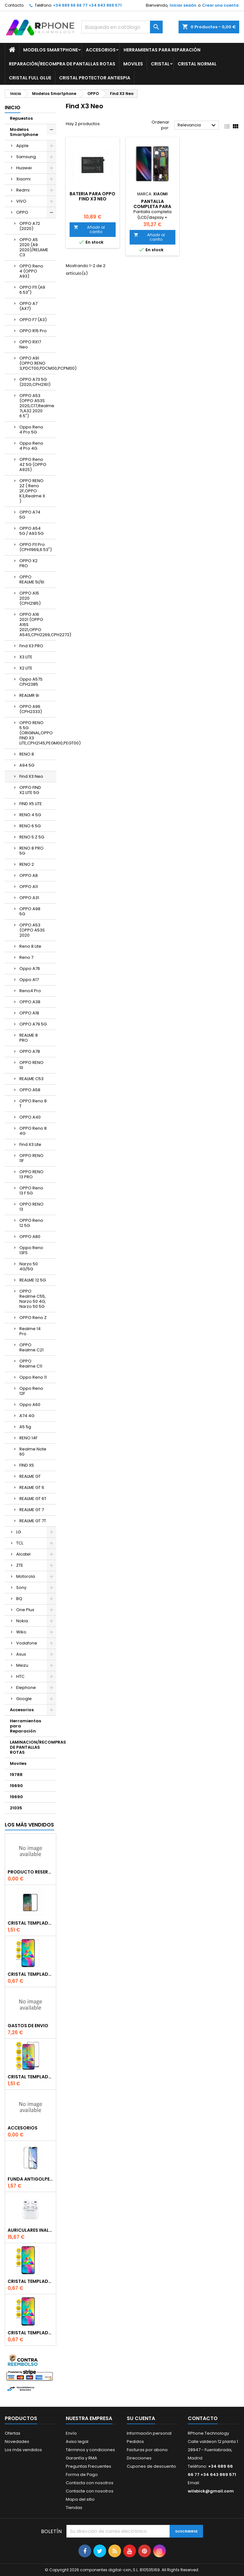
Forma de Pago (82, 2475)
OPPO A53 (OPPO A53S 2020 (32, 930)
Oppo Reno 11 (33, 1377)
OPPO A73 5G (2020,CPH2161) (35, 381)
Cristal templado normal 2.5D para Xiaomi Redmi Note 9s (30, 2281)
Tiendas (74, 2508)
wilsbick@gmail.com (211, 2491)
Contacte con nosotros (89, 2491)
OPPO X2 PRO (28, 563)
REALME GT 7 (31, 1510)
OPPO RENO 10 (31, 1065)
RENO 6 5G (30, 826)
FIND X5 (26, 1465)
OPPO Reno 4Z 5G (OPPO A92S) (32, 464)
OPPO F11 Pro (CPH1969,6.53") (35, 547)
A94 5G (26, 765)
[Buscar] (122, 27)
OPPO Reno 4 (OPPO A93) (31, 271)
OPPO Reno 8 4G (33, 1130)
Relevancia (197, 125)
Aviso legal (77, 2441)
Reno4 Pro (30, 991)
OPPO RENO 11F (31, 1158)
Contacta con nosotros (89, 2483)
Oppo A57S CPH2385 (31, 681)
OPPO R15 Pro (33, 331)
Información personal (149, 2433)
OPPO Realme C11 (30, 1363)
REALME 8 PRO (28, 1037)
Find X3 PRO (31, 646)
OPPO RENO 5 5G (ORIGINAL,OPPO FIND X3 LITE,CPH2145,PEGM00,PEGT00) (37, 733)
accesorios (22, 2127)
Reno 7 (26, 957)
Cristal (160, 64)
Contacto (14, 5)
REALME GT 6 (31, 1487)
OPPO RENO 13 (31, 1206)
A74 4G (26, 1416)
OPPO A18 (29, 1013)
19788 (16, 1775)
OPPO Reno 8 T (33, 1103)
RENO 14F (28, 1438)
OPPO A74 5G (29, 514)
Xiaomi (23, 179)
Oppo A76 (29, 968)
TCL (19, 1543)
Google (24, 1699)
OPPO (22, 212)
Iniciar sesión (183, 5)
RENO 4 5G (30, 815)
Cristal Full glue (30, 78)
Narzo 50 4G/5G (28, 1266)
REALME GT (30, 1476)
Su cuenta (141, 2418)
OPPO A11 (28, 887)
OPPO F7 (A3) (33, 320)
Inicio (12, 107)
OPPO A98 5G (29, 911)
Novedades (17, 2441)
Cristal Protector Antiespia (94, 78)
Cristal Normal (197, 64)
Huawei (24, 168)
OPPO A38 (29, 1002)
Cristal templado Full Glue (30, 1923)
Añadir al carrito (89, 229)
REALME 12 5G (32, 1280)
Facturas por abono (147, 2450)
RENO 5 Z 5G (31, 837)
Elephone (26, 1688)
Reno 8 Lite (30, 946)
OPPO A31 (29, 898)
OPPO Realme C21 (31, 1347)
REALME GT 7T (32, 1521)
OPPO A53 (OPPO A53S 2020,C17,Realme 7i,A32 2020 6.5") (36, 406)
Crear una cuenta (220, 5)
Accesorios (101, 50)
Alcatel (23, 1554)
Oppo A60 (29, 1405)
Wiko (21, 1632)
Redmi (23, 190)
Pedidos (135, 2441)
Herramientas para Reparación (162, 50)
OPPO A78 (29, 1051)
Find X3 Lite (30, 1144)
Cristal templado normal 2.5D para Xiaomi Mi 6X (30, 1974)
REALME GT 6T (32, 1499)
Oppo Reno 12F (31, 1390)
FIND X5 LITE (30, 804)
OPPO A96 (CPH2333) (30, 709)
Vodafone (26, 1643)
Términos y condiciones (90, 2450)
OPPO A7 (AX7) (28, 306)
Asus (21, 1654)
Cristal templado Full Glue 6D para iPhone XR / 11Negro (30, 2076)
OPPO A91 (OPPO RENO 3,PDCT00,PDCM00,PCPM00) (37, 363)
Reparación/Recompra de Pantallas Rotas (62, 64)
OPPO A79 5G (33, 1024)
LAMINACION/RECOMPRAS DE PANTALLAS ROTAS (33, 1747)
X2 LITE (25, 668)
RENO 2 (26, 864)
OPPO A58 (29, 1090)
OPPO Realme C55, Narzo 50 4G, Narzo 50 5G (32, 1298)
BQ (19, 1599)
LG (18, 1532)
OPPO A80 (29, 1237)
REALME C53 (31, 1079)
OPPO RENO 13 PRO (31, 1174)
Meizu (22, 1665)
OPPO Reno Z (33, 1318)
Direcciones (139, 2458)
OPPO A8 (28, 875)
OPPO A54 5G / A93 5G (31, 530)
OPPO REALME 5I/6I (31, 579)
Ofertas (12, 2433)
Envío (71, 2433)
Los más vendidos (29, 1824)
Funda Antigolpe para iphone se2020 (30, 2179)
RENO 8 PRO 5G (31, 850)
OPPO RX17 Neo (30, 344)
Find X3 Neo (31, 776)
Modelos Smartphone (50, 50)
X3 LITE (25, 657)
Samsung (26, 157)
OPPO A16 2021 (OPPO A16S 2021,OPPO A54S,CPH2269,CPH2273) (37, 624)
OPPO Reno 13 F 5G (31, 1190)
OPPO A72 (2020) (29, 226)
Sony (21, 1587)
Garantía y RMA (81, 2458)
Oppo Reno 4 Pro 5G (31, 429)
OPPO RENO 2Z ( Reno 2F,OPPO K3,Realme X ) (32, 491)
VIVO (21, 201)
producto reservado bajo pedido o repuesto (30, 1871)
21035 (16, 1808)
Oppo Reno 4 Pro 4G (31, 445)
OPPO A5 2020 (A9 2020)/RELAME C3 (33, 247)
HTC (20, 1676)
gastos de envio (28, 2025)
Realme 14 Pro (30, 1331)
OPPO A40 (30, 1117)
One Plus (25, 1610)
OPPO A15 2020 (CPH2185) (30, 598)
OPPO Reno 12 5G (31, 1222)
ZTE (19, 1565)
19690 (16, 1786)
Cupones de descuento (151, 2466)
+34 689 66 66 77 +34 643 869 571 (87, 5)
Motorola (25, 1576)
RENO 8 (26, 754)
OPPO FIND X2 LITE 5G (30, 790)
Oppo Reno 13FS (31, 1250)
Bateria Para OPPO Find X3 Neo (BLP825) (92, 199)
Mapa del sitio (80, 2499)
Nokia (22, 1621)
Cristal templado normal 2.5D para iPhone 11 (30, 2332)
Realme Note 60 (32, 1451)
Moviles (133, 64)
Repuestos (21, 118)
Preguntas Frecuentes (88, 2466)
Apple (22, 146)
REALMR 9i (29, 695)
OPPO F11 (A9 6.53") (32, 289)
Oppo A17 (29, 980)
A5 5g (25, 1427)
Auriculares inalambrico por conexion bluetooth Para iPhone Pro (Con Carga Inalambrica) (30, 2230)
